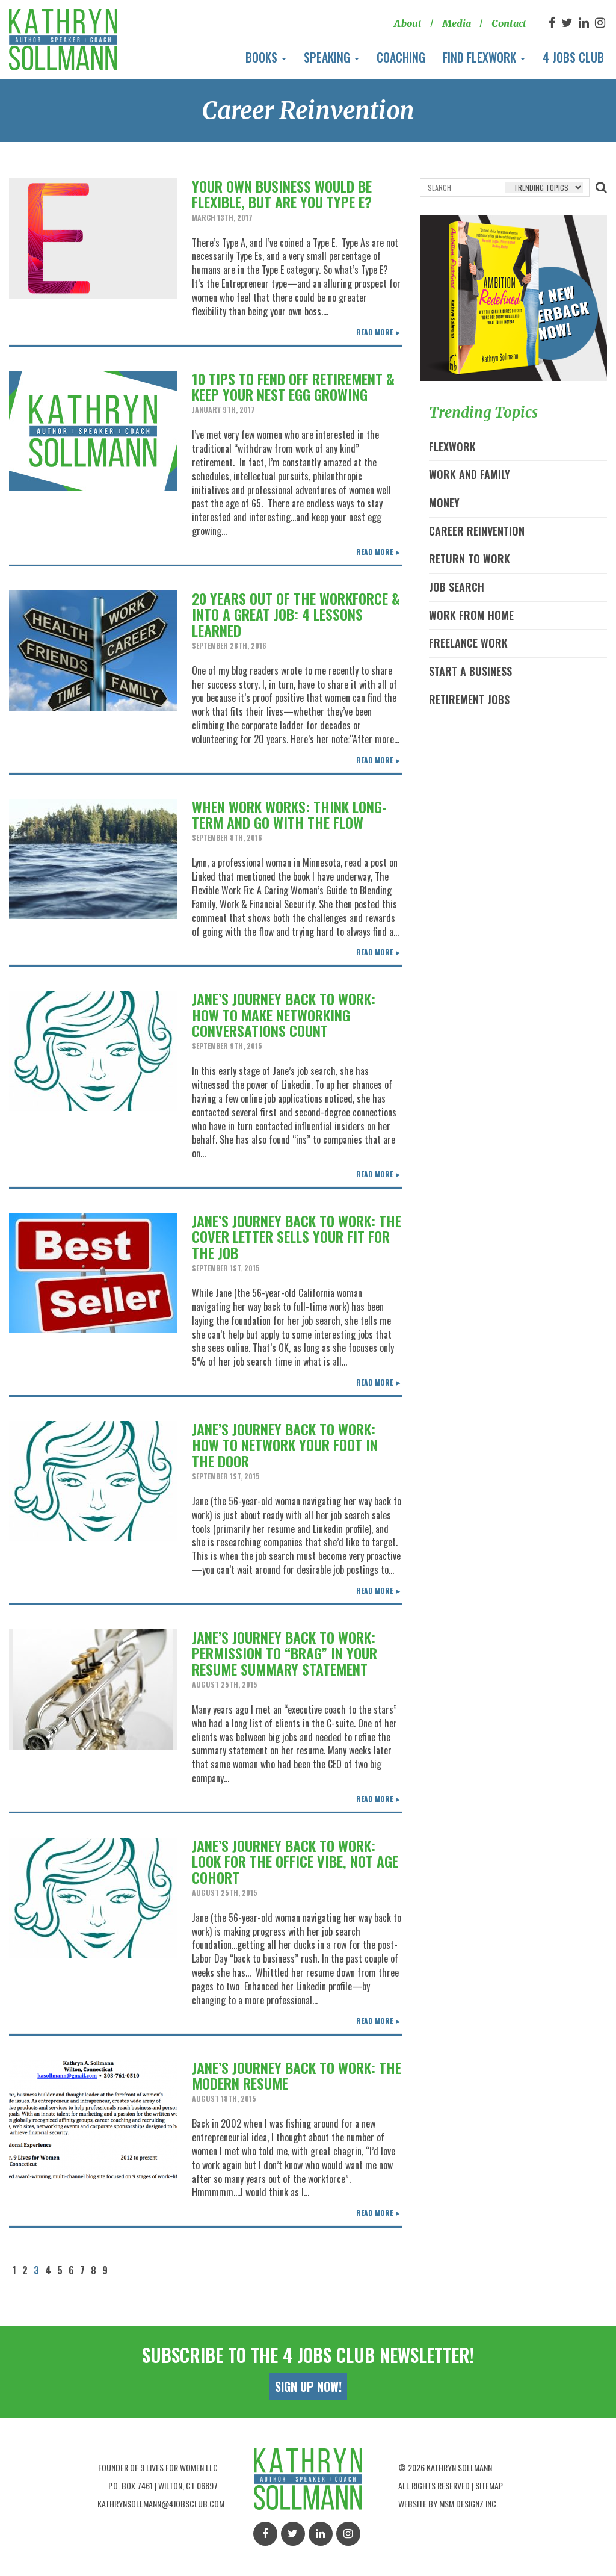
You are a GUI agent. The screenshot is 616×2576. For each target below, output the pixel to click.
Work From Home (471, 615)
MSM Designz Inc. (468, 2503)
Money (444, 502)
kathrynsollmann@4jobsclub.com (160, 2503)
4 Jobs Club (573, 57)
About (406, 23)
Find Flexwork (484, 57)
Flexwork (452, 446)
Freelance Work (468, 643)
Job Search (456, 587)
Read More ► (379, 332)
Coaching (401, 57)
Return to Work (469, 558)
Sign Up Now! (308, 2386)
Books (265, 57)
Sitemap (489, 2485)
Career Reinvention (477, 531)
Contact (508, 23)
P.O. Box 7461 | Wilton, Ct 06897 (163, 2485)
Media (456, 23)
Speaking (331, 57)
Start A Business (470, 671)
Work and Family (469, 474)
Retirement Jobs (469, 699)
